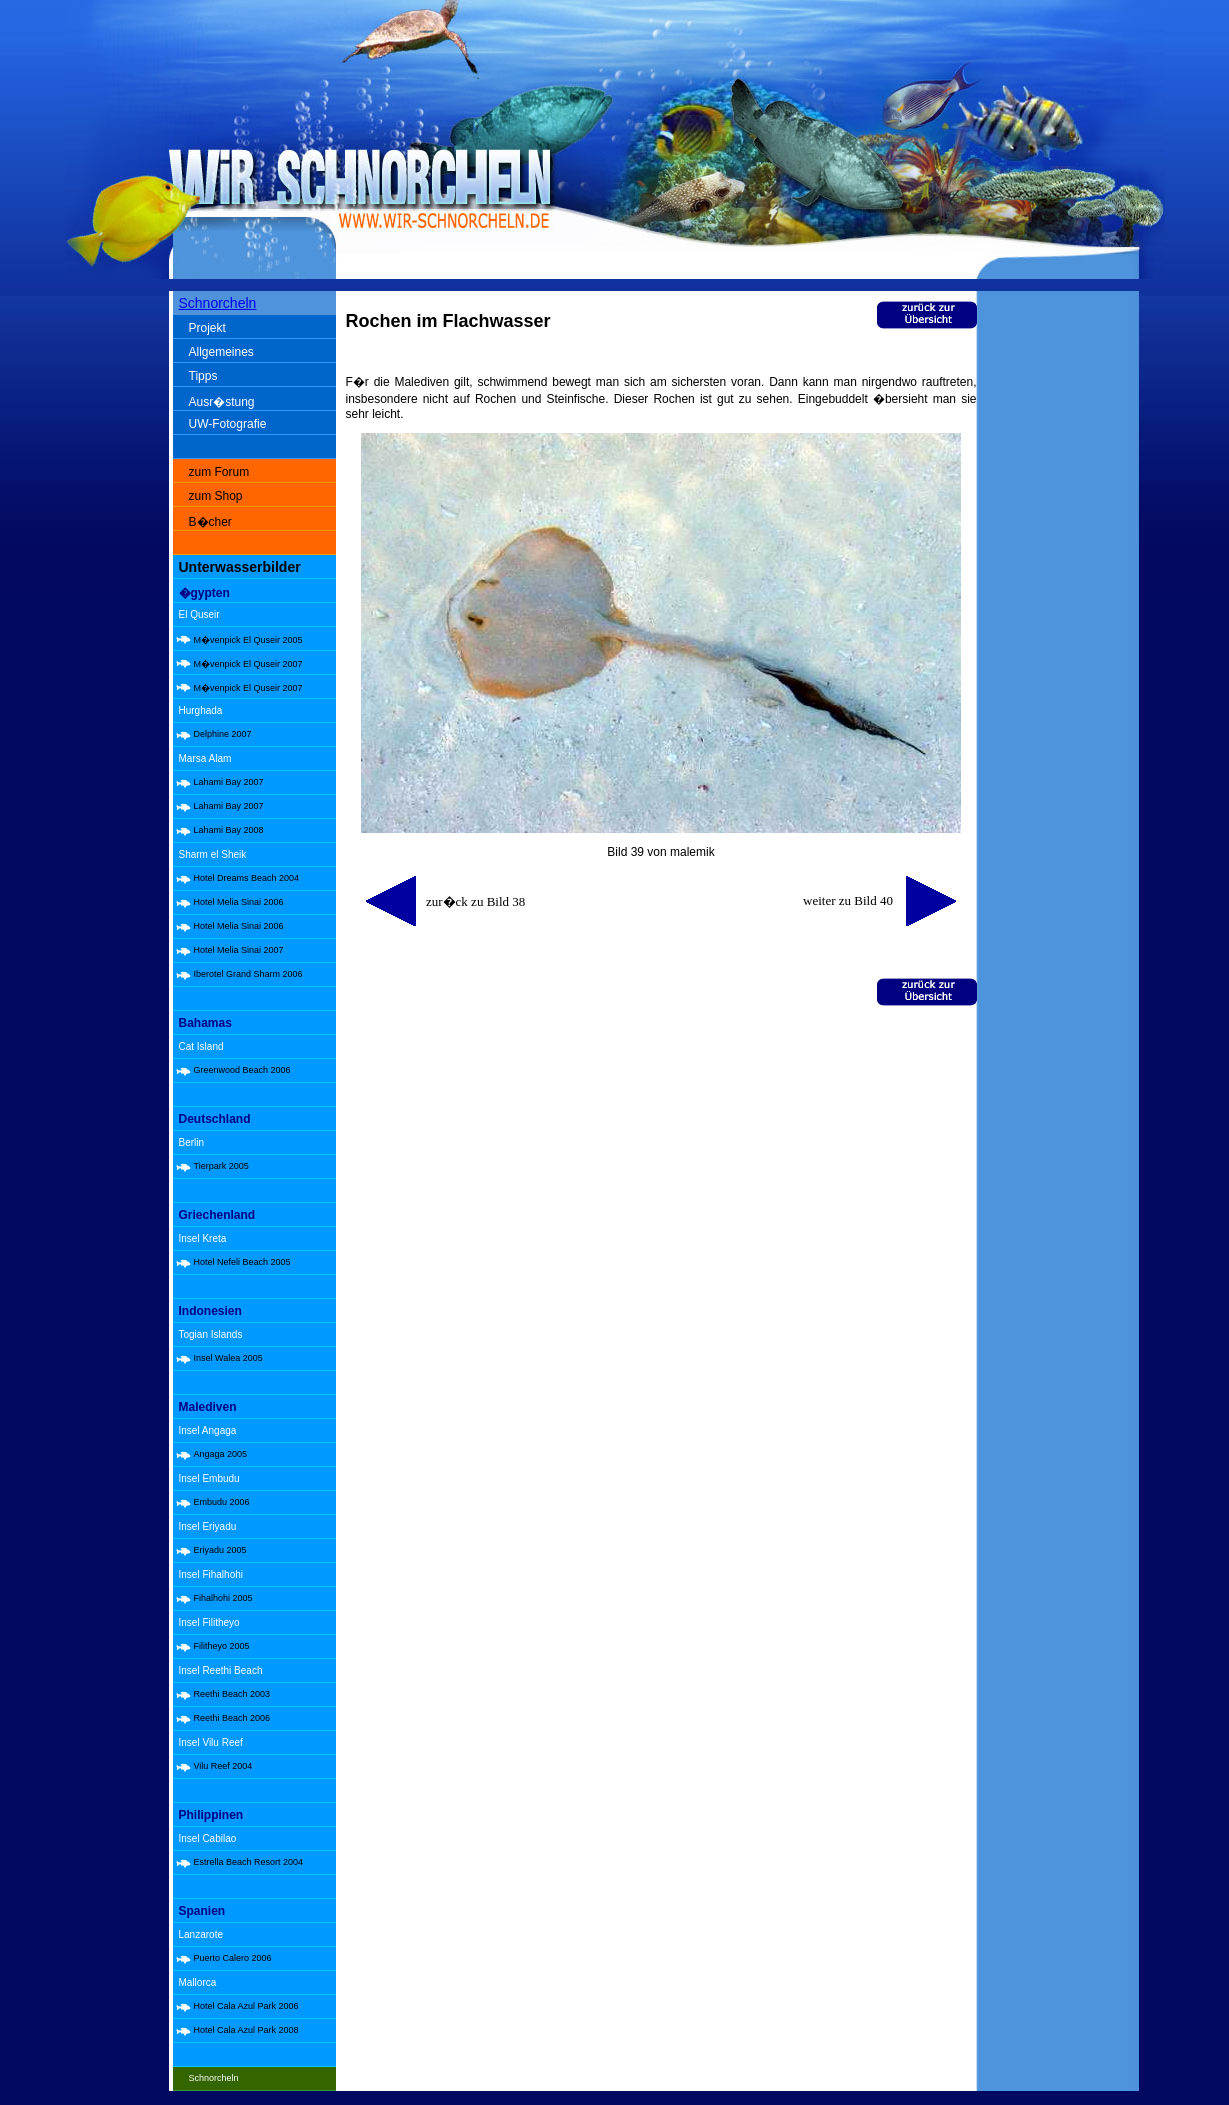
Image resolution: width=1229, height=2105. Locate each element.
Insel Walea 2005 (228, 1358)
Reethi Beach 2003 (232, 1694)
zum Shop (216, 496)
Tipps (203, 376)
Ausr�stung (222, 402)
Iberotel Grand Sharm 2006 (248, 974)
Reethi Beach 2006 (232, 1718)
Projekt (207, 328)
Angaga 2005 (221, 1454)
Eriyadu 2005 (220, 1550)
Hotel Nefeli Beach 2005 (242, 1262)
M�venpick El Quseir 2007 (248, 664)
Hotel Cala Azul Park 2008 (246, 2030)
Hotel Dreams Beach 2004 (247, 878)
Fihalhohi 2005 (223, 1598)
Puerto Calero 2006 (233, 1958)
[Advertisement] (1062, 610)
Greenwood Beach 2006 (242, 1070)
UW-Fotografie (228, 424)
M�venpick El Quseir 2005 (248, 640)
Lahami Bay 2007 (229, 782)
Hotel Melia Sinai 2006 (239, 902)
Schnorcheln (218, 303)
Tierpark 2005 (221, 1166)
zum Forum (219, 472)
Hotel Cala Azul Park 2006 (246, 2006)
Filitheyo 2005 (222, 1646)
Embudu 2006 (222, 1502)
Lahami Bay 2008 (229, 830)
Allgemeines (221, 352)
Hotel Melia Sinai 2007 (239, 950)
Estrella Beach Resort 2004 (249, 1862)
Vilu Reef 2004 (223, 1766)
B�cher (210, 522)
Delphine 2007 (223, 734)
